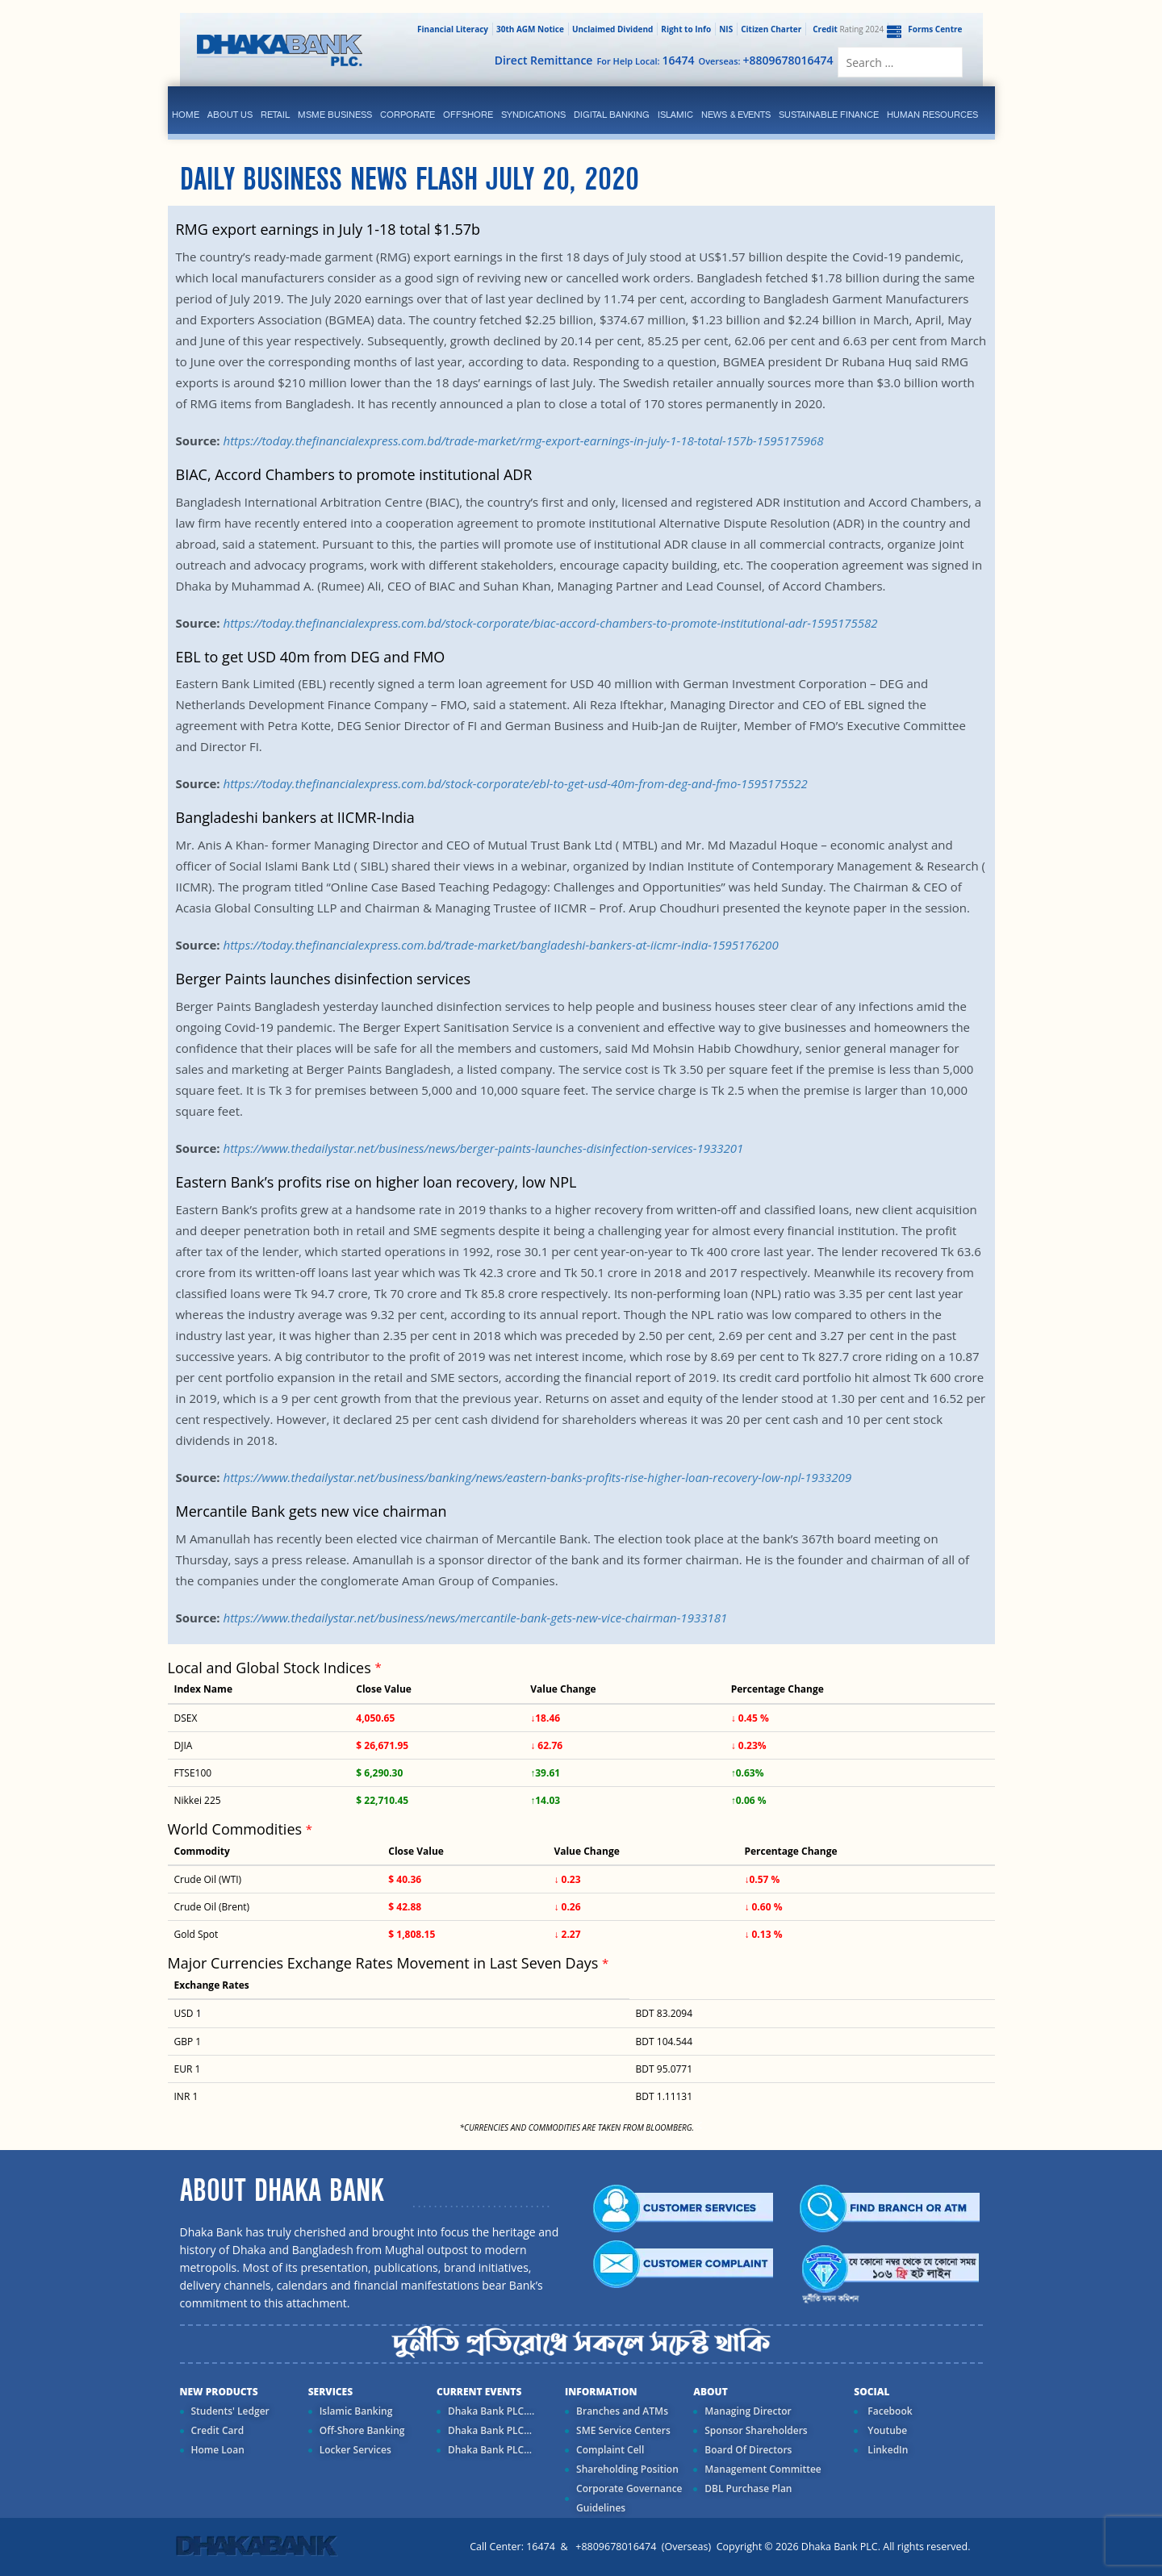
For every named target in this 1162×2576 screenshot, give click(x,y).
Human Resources (932, 114)
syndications (533, 114)
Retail (275, 114)
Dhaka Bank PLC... (490, 2430)
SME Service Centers (623, 2430)
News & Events (736, 114)
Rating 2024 (846, 29)
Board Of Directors (748, 2450)
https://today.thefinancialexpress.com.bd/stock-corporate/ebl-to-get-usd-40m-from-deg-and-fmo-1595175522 (515, 783)
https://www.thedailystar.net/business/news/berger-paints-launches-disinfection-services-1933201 (483, 1148)
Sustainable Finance (829, 114)
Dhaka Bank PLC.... (491, 2411)
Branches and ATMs (622, 2411)
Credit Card (218, 2430)
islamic (675, 114)
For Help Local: (645, 60)
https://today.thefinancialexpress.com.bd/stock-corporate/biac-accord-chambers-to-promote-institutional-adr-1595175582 (550, 623)
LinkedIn (886, 2450)
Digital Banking (612, 114)
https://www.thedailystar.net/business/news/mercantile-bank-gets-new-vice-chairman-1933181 (475, 1617)
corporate (407, 114)
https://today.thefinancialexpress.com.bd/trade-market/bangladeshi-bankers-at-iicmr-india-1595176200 (500, 945)
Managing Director (747, 2411)
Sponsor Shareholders (755, 2430)
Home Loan (218, 2450)
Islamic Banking (356, 2411)
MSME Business (335, 114)
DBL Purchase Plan (748, 2488)
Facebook (888, 2411)
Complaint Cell (610, 2450)
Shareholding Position (627, 2469)
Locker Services (355, 2450)
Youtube (886, 2430)
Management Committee (762, 2469)
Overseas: (766, 60)
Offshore (468, 114)
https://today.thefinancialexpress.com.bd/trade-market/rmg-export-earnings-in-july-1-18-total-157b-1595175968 (523, 440)
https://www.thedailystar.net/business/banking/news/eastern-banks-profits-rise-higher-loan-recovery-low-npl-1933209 (537, 1477)
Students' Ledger (230, 2411)
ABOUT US (230, 114)
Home (185, 114)
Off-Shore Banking (362, 2430)
